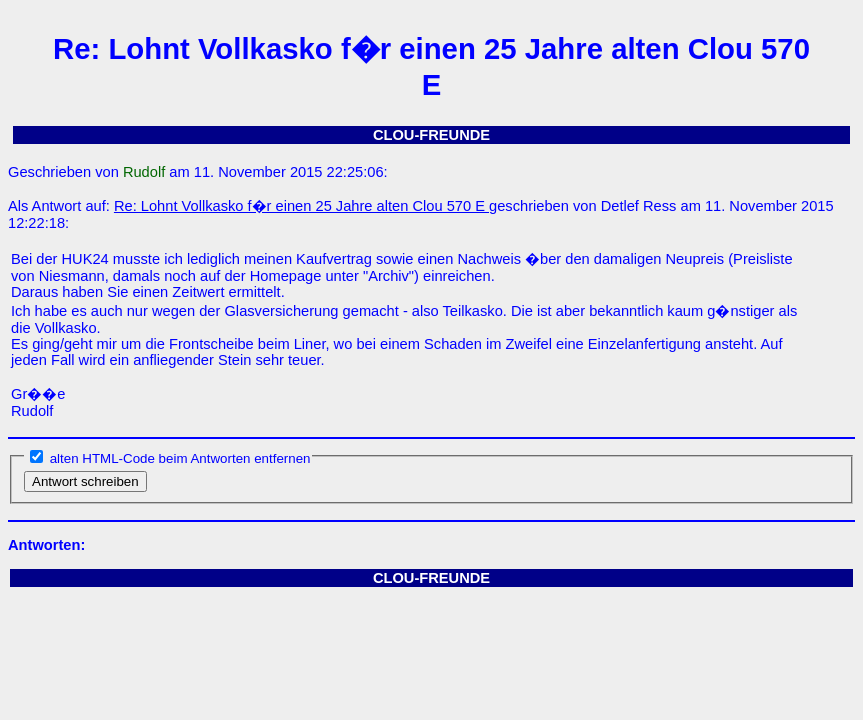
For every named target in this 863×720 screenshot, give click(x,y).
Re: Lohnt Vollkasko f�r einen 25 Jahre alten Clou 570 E (301, 206)
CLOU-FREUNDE (431, 135)
